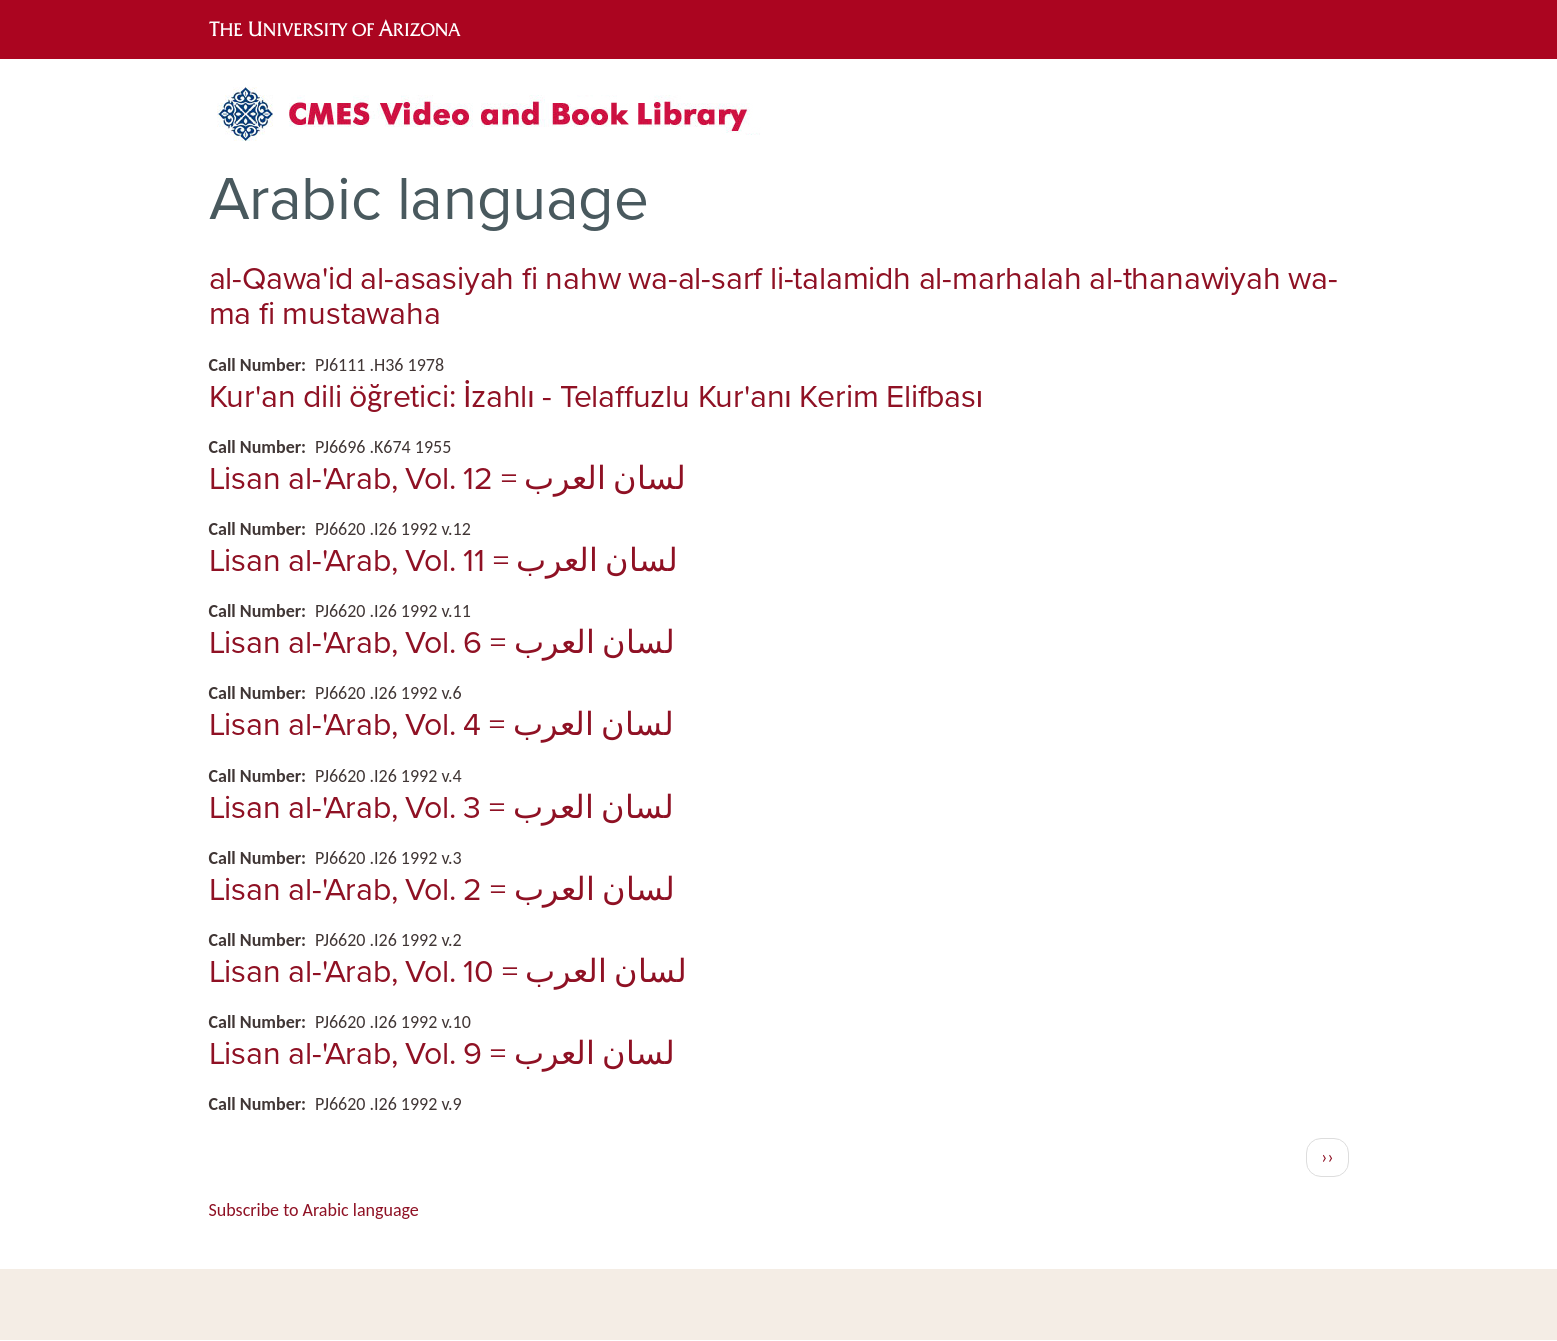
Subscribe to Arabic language (314, 1210)
